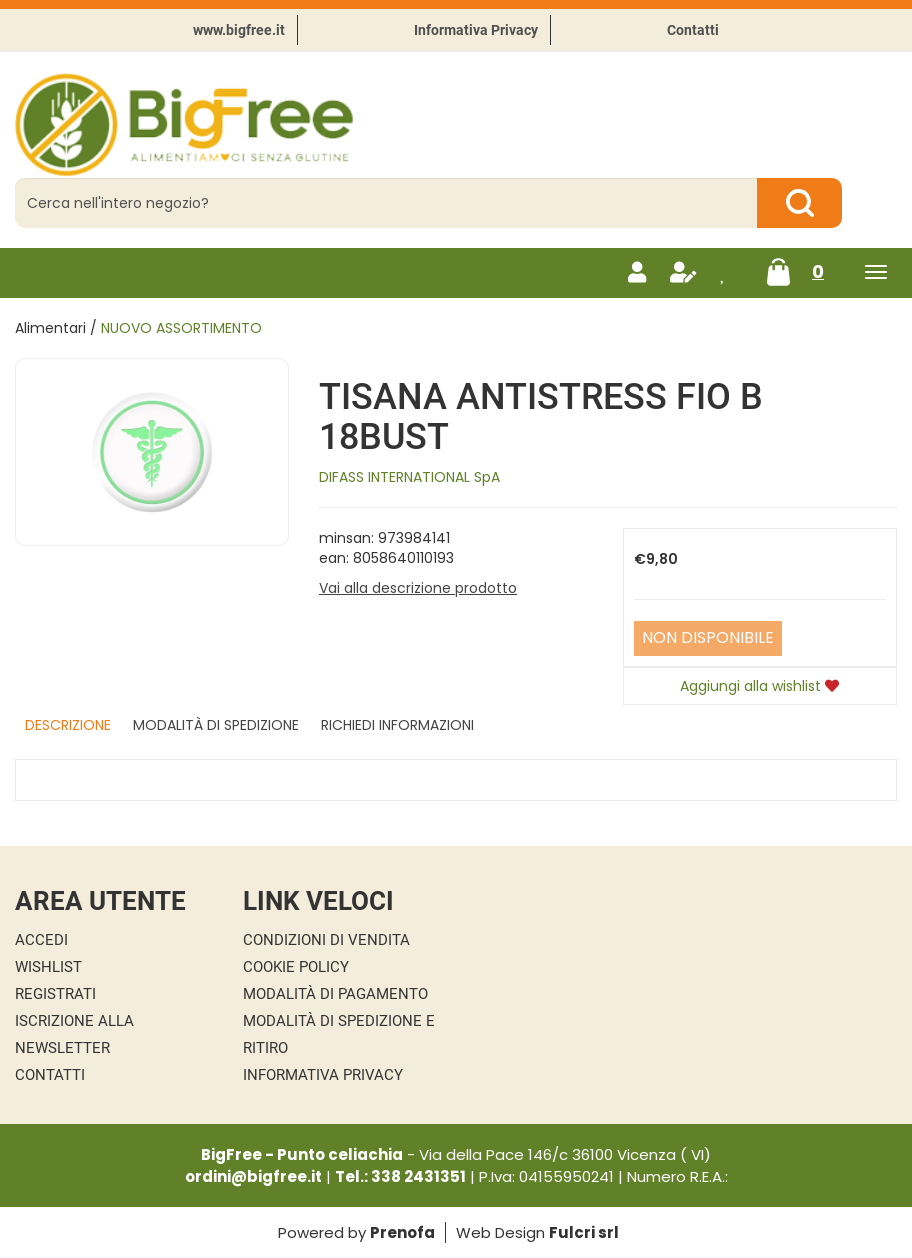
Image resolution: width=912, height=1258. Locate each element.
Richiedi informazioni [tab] (397, 725)
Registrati (55, 994)
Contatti (693, 30)
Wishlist (48, 967)
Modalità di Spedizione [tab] (216, 725)
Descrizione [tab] (68, 725)
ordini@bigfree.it (253, 1176)
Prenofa (402, 1232)
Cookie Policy (296, 967)
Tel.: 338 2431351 (400, 1176)
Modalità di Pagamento (335, 994)
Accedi (41, 940)
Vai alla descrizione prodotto (418, 588)
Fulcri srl (584, 1232)
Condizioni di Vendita (326, 940)
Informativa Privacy (476, 30)
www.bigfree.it (239, 30)
